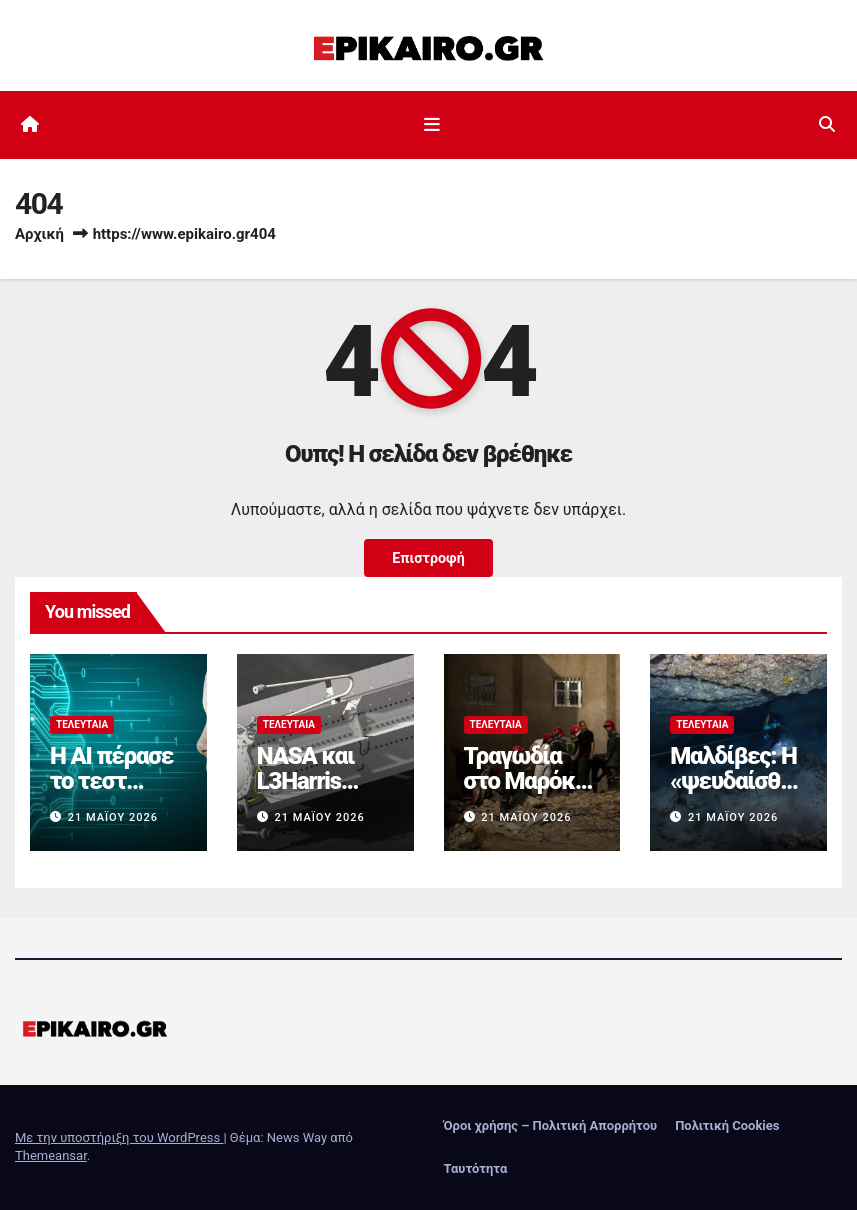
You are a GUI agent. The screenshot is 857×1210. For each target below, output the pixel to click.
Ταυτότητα (476, 1168)
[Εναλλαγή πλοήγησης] (432, 125)
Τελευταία (82, 724)
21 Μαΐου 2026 (113, 817)
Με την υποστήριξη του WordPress (119, 1137)
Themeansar (51, 1155)
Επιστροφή (428, 557)
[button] (827, 124)
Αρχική (39, 234)
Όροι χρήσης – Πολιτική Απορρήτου (551, 1125)
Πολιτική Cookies (727, 1125)
